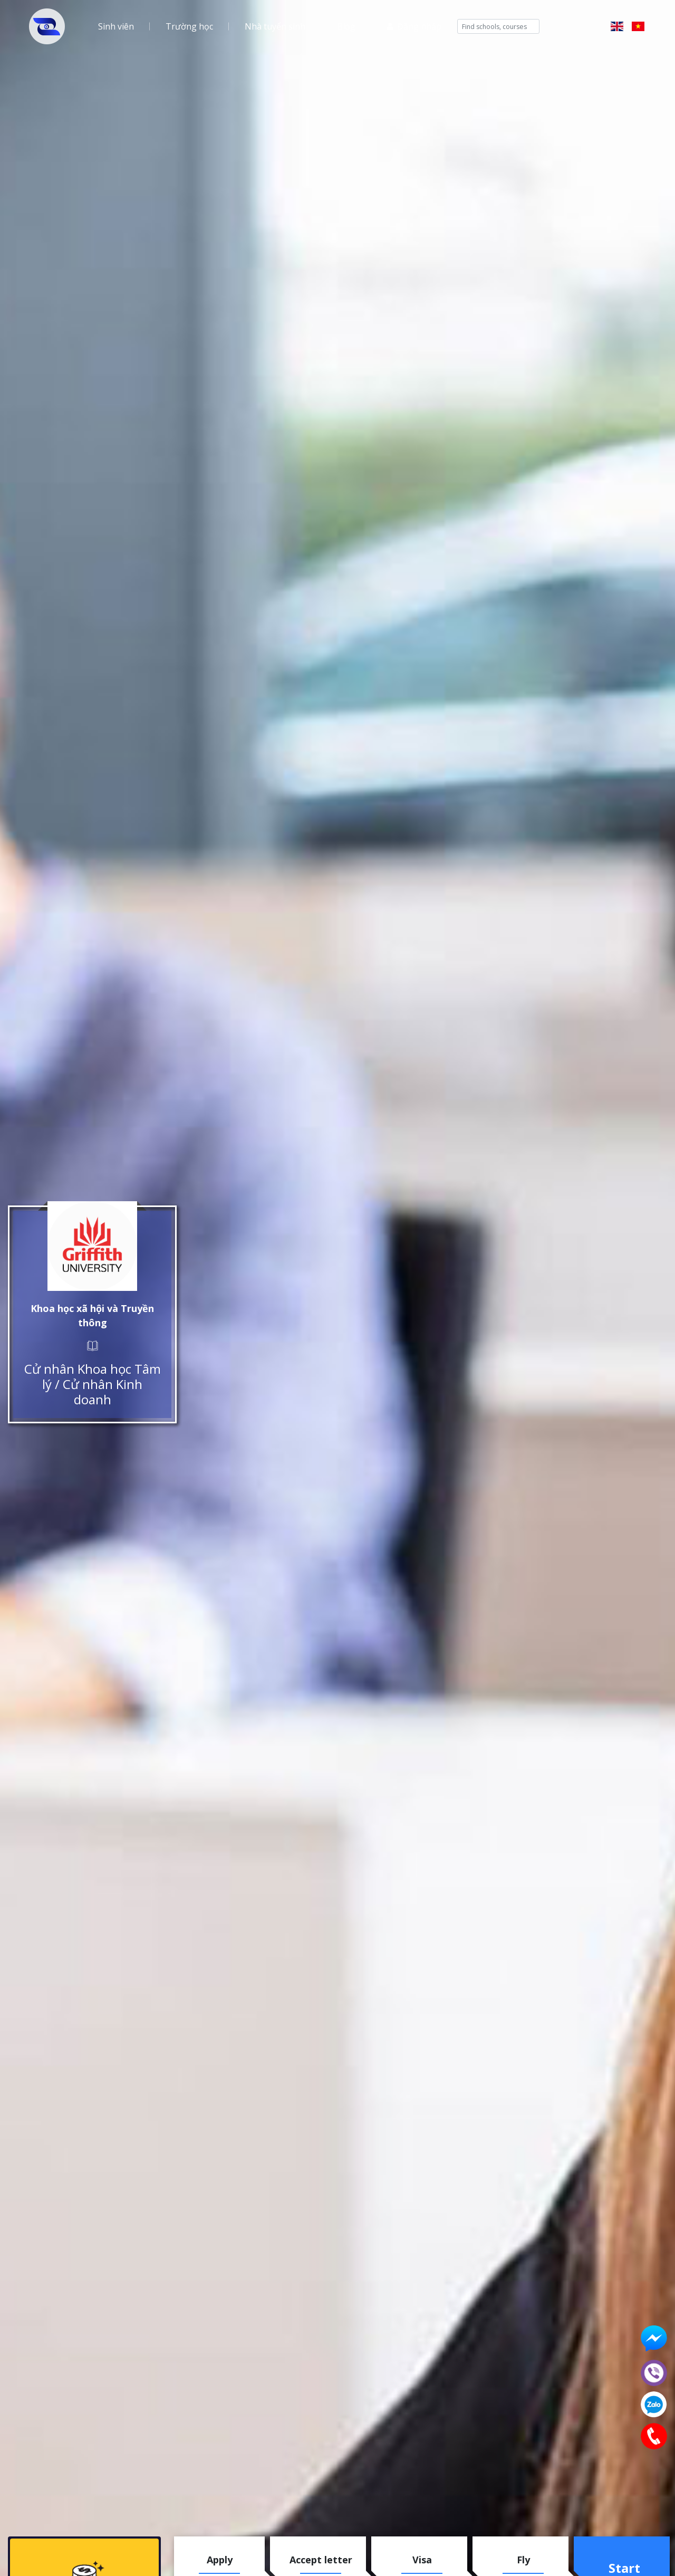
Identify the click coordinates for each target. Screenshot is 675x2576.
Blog (346, 26)
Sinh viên (116, 26)
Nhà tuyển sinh (275, 26)
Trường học (189, 26)
